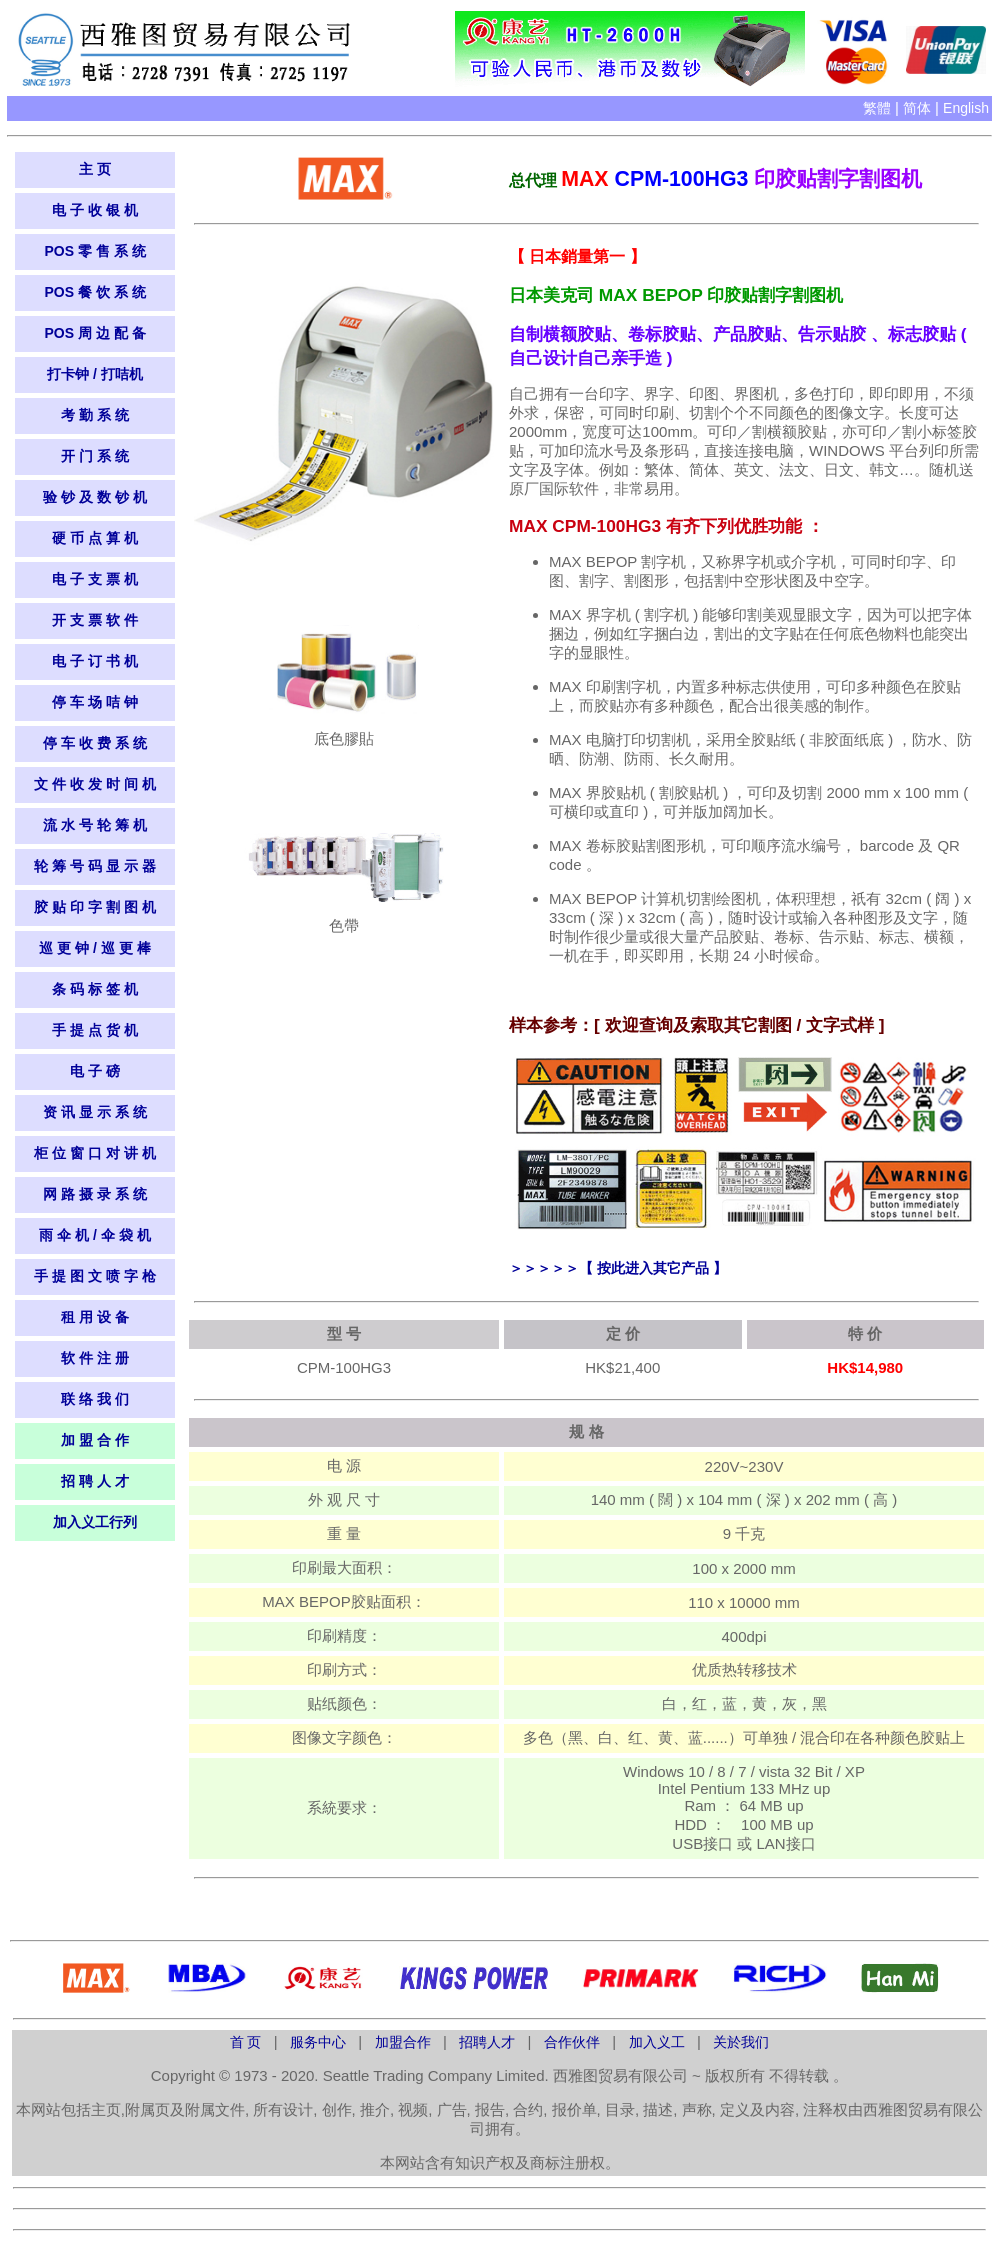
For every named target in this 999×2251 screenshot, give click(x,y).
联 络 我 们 (95, 1399)
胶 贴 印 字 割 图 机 (94, 907)
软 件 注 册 (95, 1358)
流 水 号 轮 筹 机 (94, 825)
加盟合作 (405, 2042)
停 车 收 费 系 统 (94, 743)
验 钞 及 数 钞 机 (94, 497)
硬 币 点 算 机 (95, 538)
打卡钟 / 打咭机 (95, 374)
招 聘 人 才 (95, 1481)
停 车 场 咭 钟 (95, 702)
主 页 (95, 169)
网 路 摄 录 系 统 (94, 1194)
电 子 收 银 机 (95, 210)
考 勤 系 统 (95, 415)
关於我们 (741, 2042)
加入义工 (657, 2042)
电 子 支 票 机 (95, 579)
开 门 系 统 (95, 456)
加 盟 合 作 (95, 1440)
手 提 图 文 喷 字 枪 (94, 1276)
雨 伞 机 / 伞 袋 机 (94, 1235)
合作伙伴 (574, 2042)
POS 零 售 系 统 (94, 251)
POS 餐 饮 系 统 (94, 292)
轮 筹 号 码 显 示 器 (94, 866)
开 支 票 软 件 (95, 620)
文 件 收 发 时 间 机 (94, 784)
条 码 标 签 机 (95, 989)
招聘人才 (489, 2042)
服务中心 (320, 2042)
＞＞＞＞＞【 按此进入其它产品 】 (618, 1268)
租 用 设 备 (95, 1317)
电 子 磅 (95, 1071)
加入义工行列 (95, 1522)
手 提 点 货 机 (95, 1030)
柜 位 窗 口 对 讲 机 (94, 1153)
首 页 (248, 2042)
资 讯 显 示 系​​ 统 (94, 1112)
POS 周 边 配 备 (94, 333)
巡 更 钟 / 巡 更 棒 (94, 948)
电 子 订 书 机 (95, 661)
